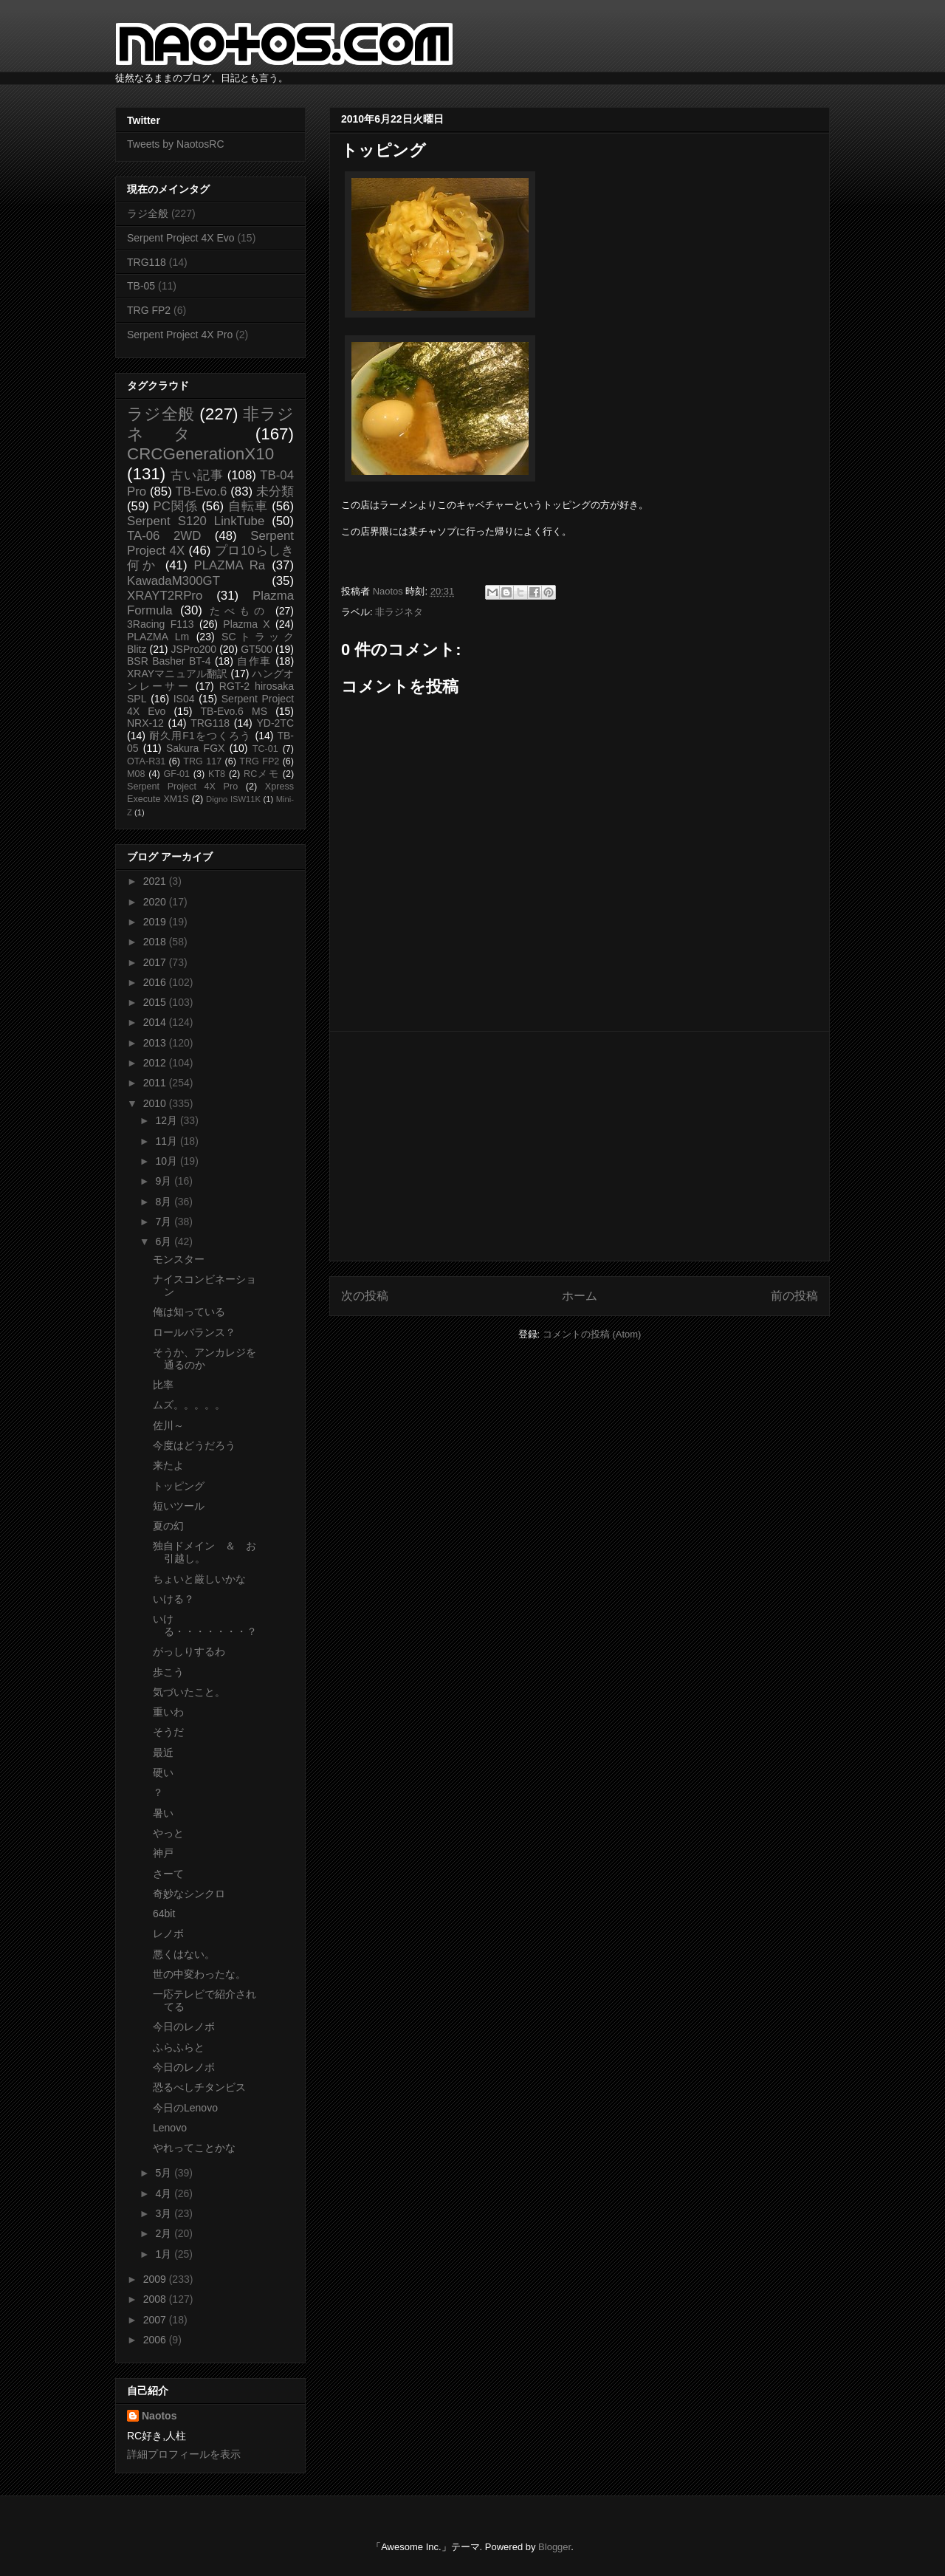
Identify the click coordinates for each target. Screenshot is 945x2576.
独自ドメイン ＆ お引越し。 (204, 1552)
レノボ (168, 1933)
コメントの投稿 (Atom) (592, 1334)
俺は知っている (189, 1312)
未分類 (275, 491)
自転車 (248, 506)
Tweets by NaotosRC (175, 144)
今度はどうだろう (194, 1445)
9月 (164, 1181)
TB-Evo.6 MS (234, 711)
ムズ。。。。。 (189, 1405)
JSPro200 (193, 649)
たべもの (239, 611)
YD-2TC (275, 723)
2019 (156, 922)
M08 (136, 774)
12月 (167, 1120)
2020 (156, 902)
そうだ (168, 1732)
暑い (163, 1813)
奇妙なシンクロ (189, 1894)
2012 (156, 1063)
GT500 (256, 649)
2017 (156, 962)
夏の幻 (168, 1526)
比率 (163, 1385)
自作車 (254, 661)
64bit (164, 1913)
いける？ (173, 1599)
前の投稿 (794, 1295)
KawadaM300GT (173, 581)
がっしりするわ (189, 1651)
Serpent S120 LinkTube (195, 521)
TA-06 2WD (164, 536)
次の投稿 (364, 1295)
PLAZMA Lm (158, 637)
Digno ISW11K (233, 799)
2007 (156, 2320)
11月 (167, 1141)
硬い (163, 1772)
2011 (156, 1083)
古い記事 (197, 475)
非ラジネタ (399, 611)
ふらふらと (179, 2047)
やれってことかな (194, 2148)
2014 (156, 1022)
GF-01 (176, 774)
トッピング (179, 1486)
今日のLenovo (185, 2108)
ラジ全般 (147, 213)
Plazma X (246, 624)
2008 (156, 2299)
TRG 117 (202, 761)
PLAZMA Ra (230, 565)
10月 (167, 1161)
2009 (156, 2279)
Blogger (554, 2546)
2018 (156, 942)
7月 (164, 1221)
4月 (164, 2193)
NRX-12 (145, 723)
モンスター (179, 1259)
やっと (168, 1833)
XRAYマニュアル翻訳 (177, 673)
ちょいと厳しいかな (199, 1579)
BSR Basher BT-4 (169, 661)
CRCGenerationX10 (200, 454)
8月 (164, 1202)
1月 (164, 2254)
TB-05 (141, 286)
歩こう (168, 1672)
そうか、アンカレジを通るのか (204, 1358)
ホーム (579, 1295)
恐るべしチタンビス (199, 2087)
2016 (156, 982)
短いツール (179, 1506)
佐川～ (168, 1425)
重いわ (168, 1712)
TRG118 (146, 262)
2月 (164, 2233)
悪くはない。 (184, 1954)
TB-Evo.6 (201, 491)
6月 (164, 1241)
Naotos (159, 2416)
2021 (156, 881)
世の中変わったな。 (199, 1974)
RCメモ (261, 774)
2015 (156, 1002)
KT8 (216, 774)
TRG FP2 (149, 310)
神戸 (163, 1853)
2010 (156, 1103)
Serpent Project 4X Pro (180, 334)
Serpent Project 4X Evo (181, 238)
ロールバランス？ (194, 1332)
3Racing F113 (160, 624)
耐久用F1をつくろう (200, 735)
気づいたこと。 (189, 1692)
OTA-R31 (146, 761)
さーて (168, 1874)
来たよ (168, 1465)
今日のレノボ (184, 2026)
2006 (156, 2340)
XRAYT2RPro (164, 596)
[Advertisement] (579, 1146)
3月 (164, 2213)
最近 (163, 1752)
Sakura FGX (195, 748)
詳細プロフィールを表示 (184, 2454)
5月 (164, 2173)
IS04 (184, 699)
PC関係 (175, 506)
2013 (156, 1043)
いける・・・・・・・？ (205, 1625)
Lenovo (170, 2128)
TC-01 (265, 749)
